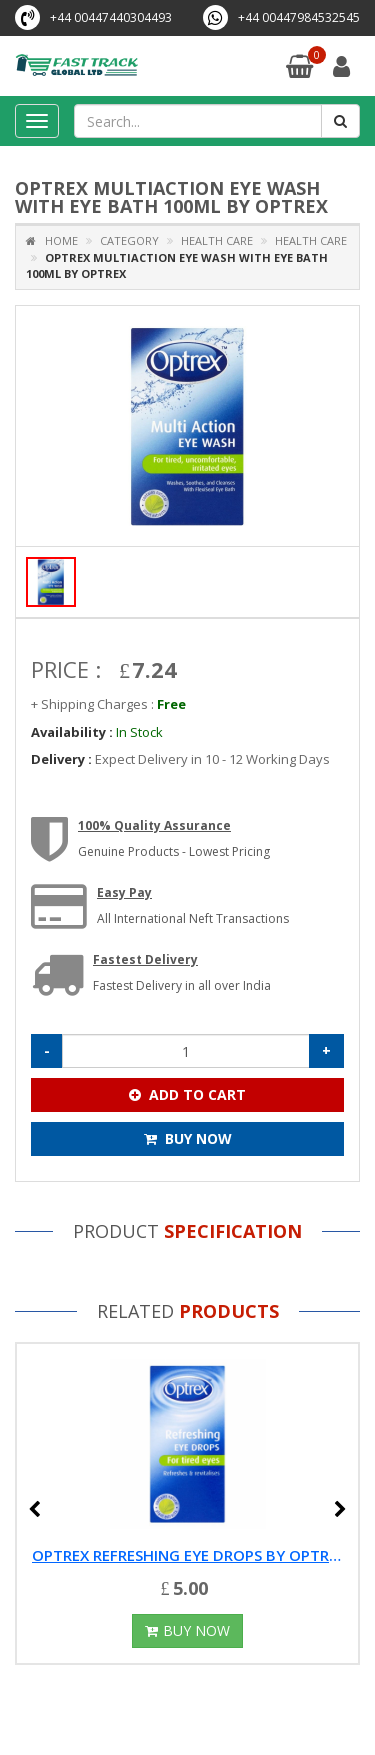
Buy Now (188, 1138)
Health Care (215, 240)
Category (129, 240)
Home (52, 240)
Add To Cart (187, 1094)
